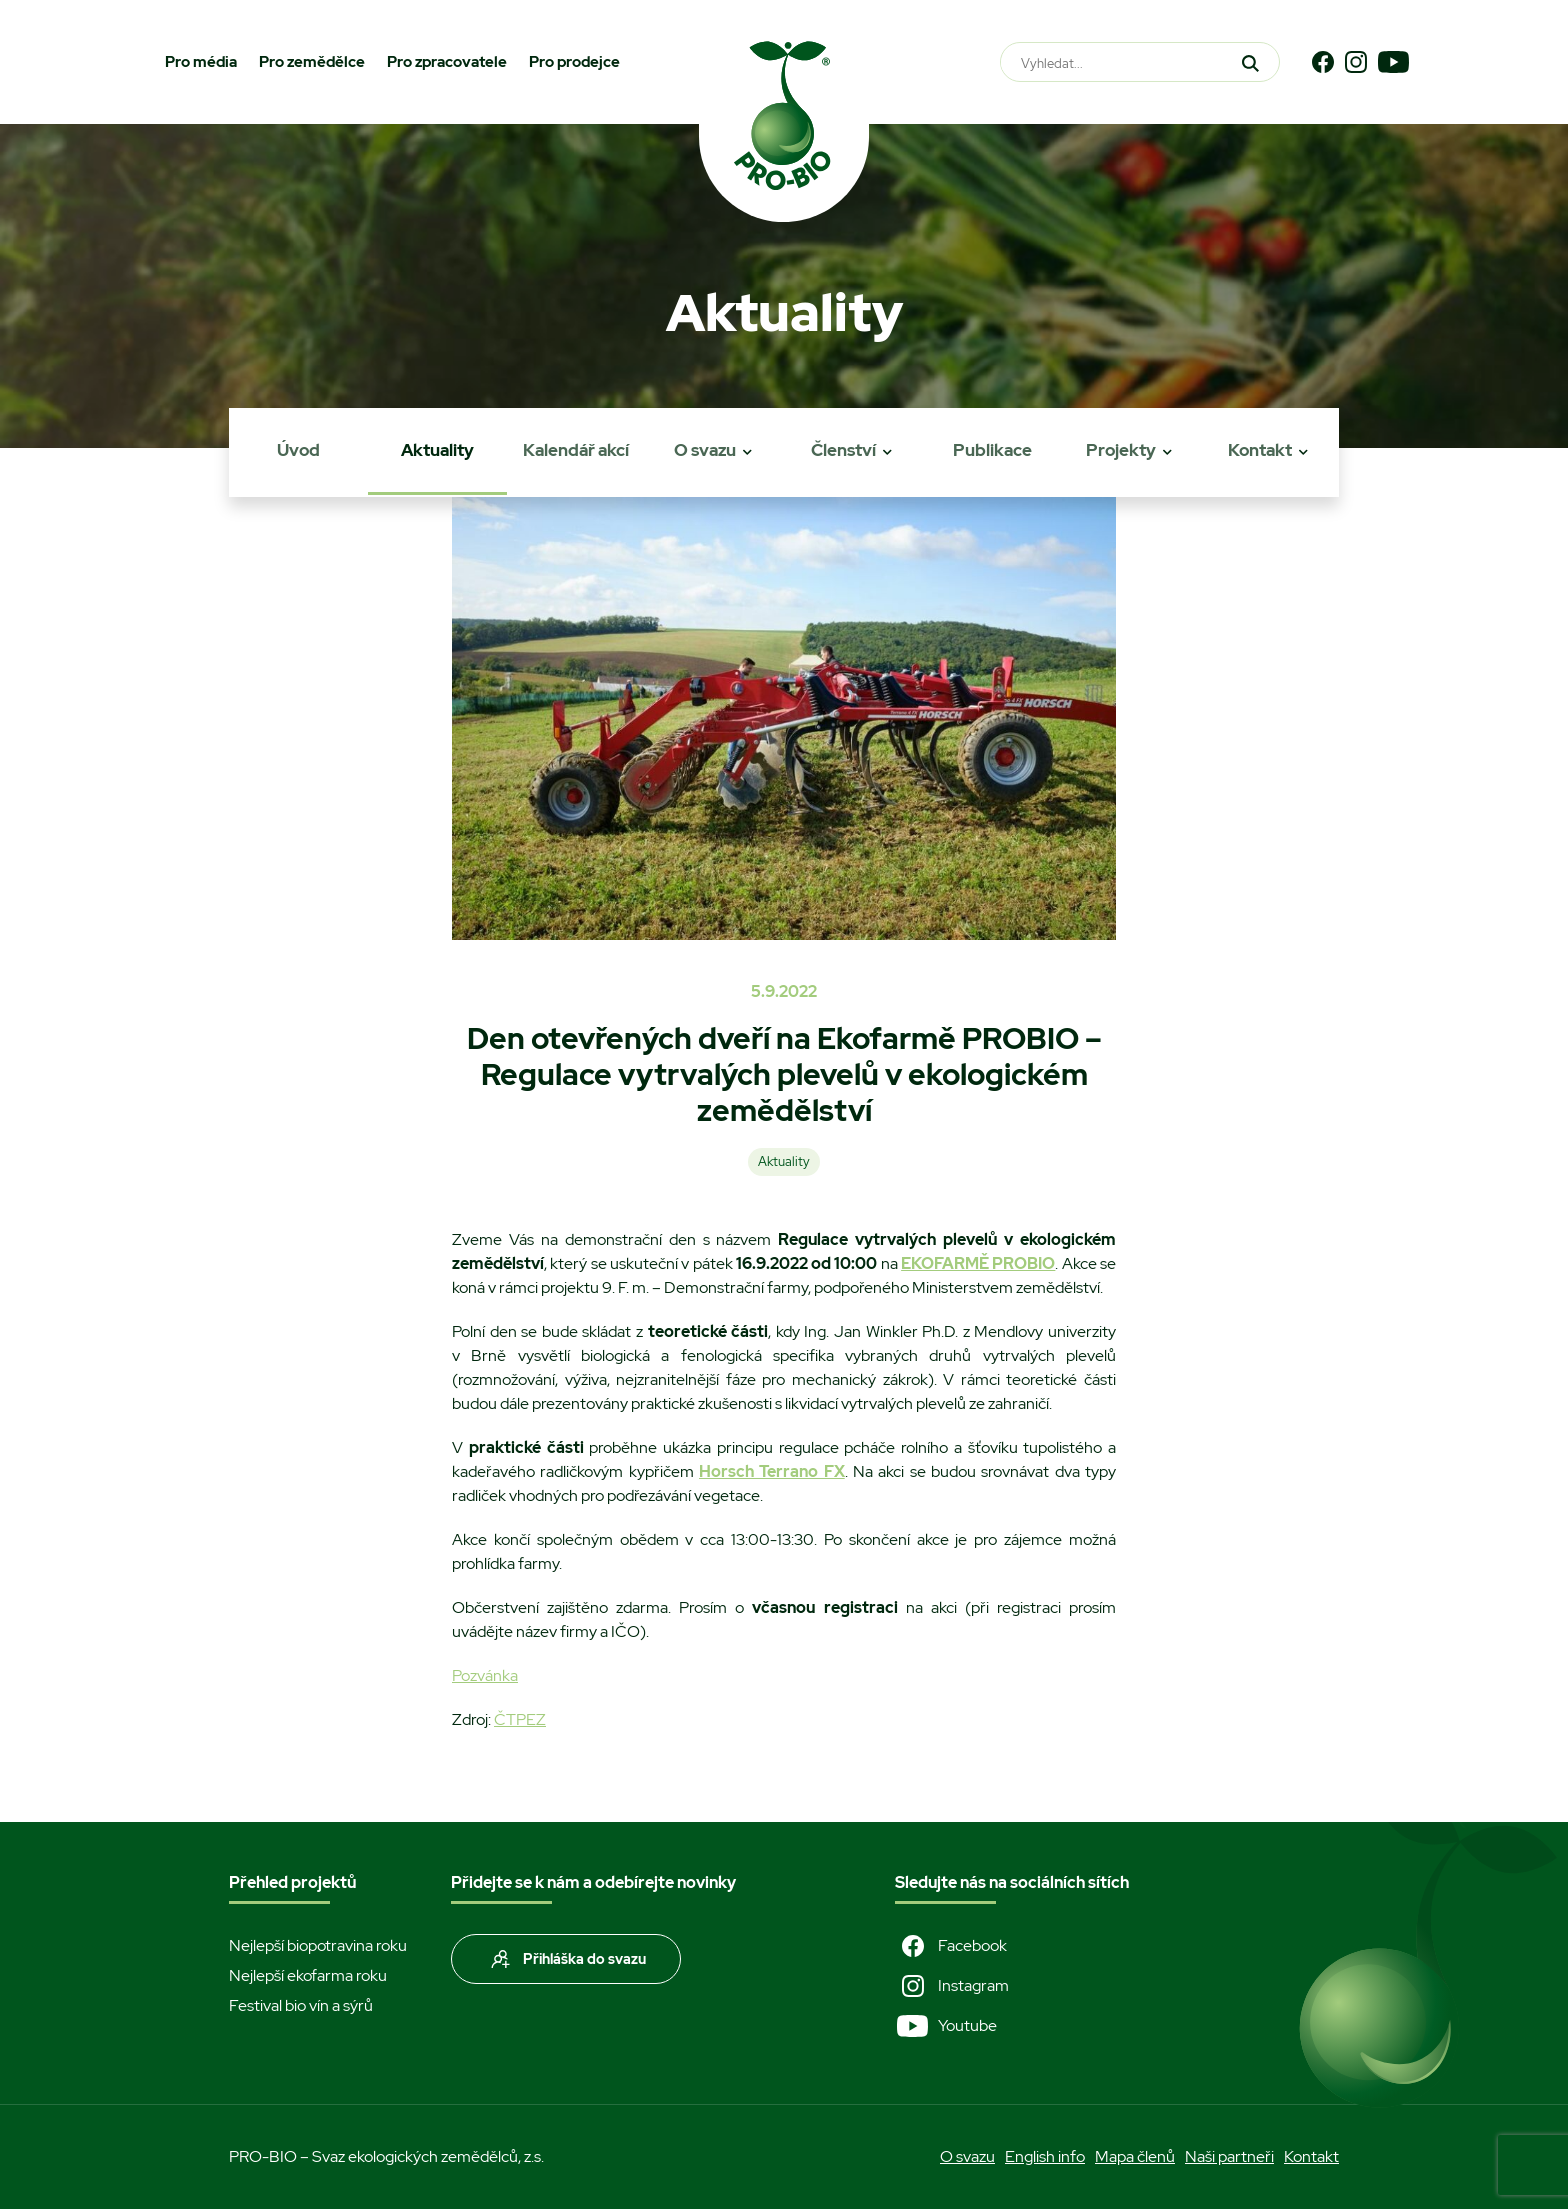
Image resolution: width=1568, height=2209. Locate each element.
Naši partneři (1229, 2156)
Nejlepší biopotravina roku (318, 1945)
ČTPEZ (520, 1719)
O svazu (705, 450)
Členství (843, 450)
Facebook (951, 1946)
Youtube (946, 2026)
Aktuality (437, 450)
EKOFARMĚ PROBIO (978, 1263)
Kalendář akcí (576, 450)
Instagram (952, 1986)
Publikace (992, 450)
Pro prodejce (574, 62)
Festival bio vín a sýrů (301, 2005)
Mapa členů (1135, 2156)
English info (1045, 2156)
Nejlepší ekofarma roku (308, 1975)
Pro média (201, 62)
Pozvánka (485, 1675)
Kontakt (1260, 450)
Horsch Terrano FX (772, 1471)
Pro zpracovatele (447, 62)
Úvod (298, 450)
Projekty (1121, 450)
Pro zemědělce (312, 62)
